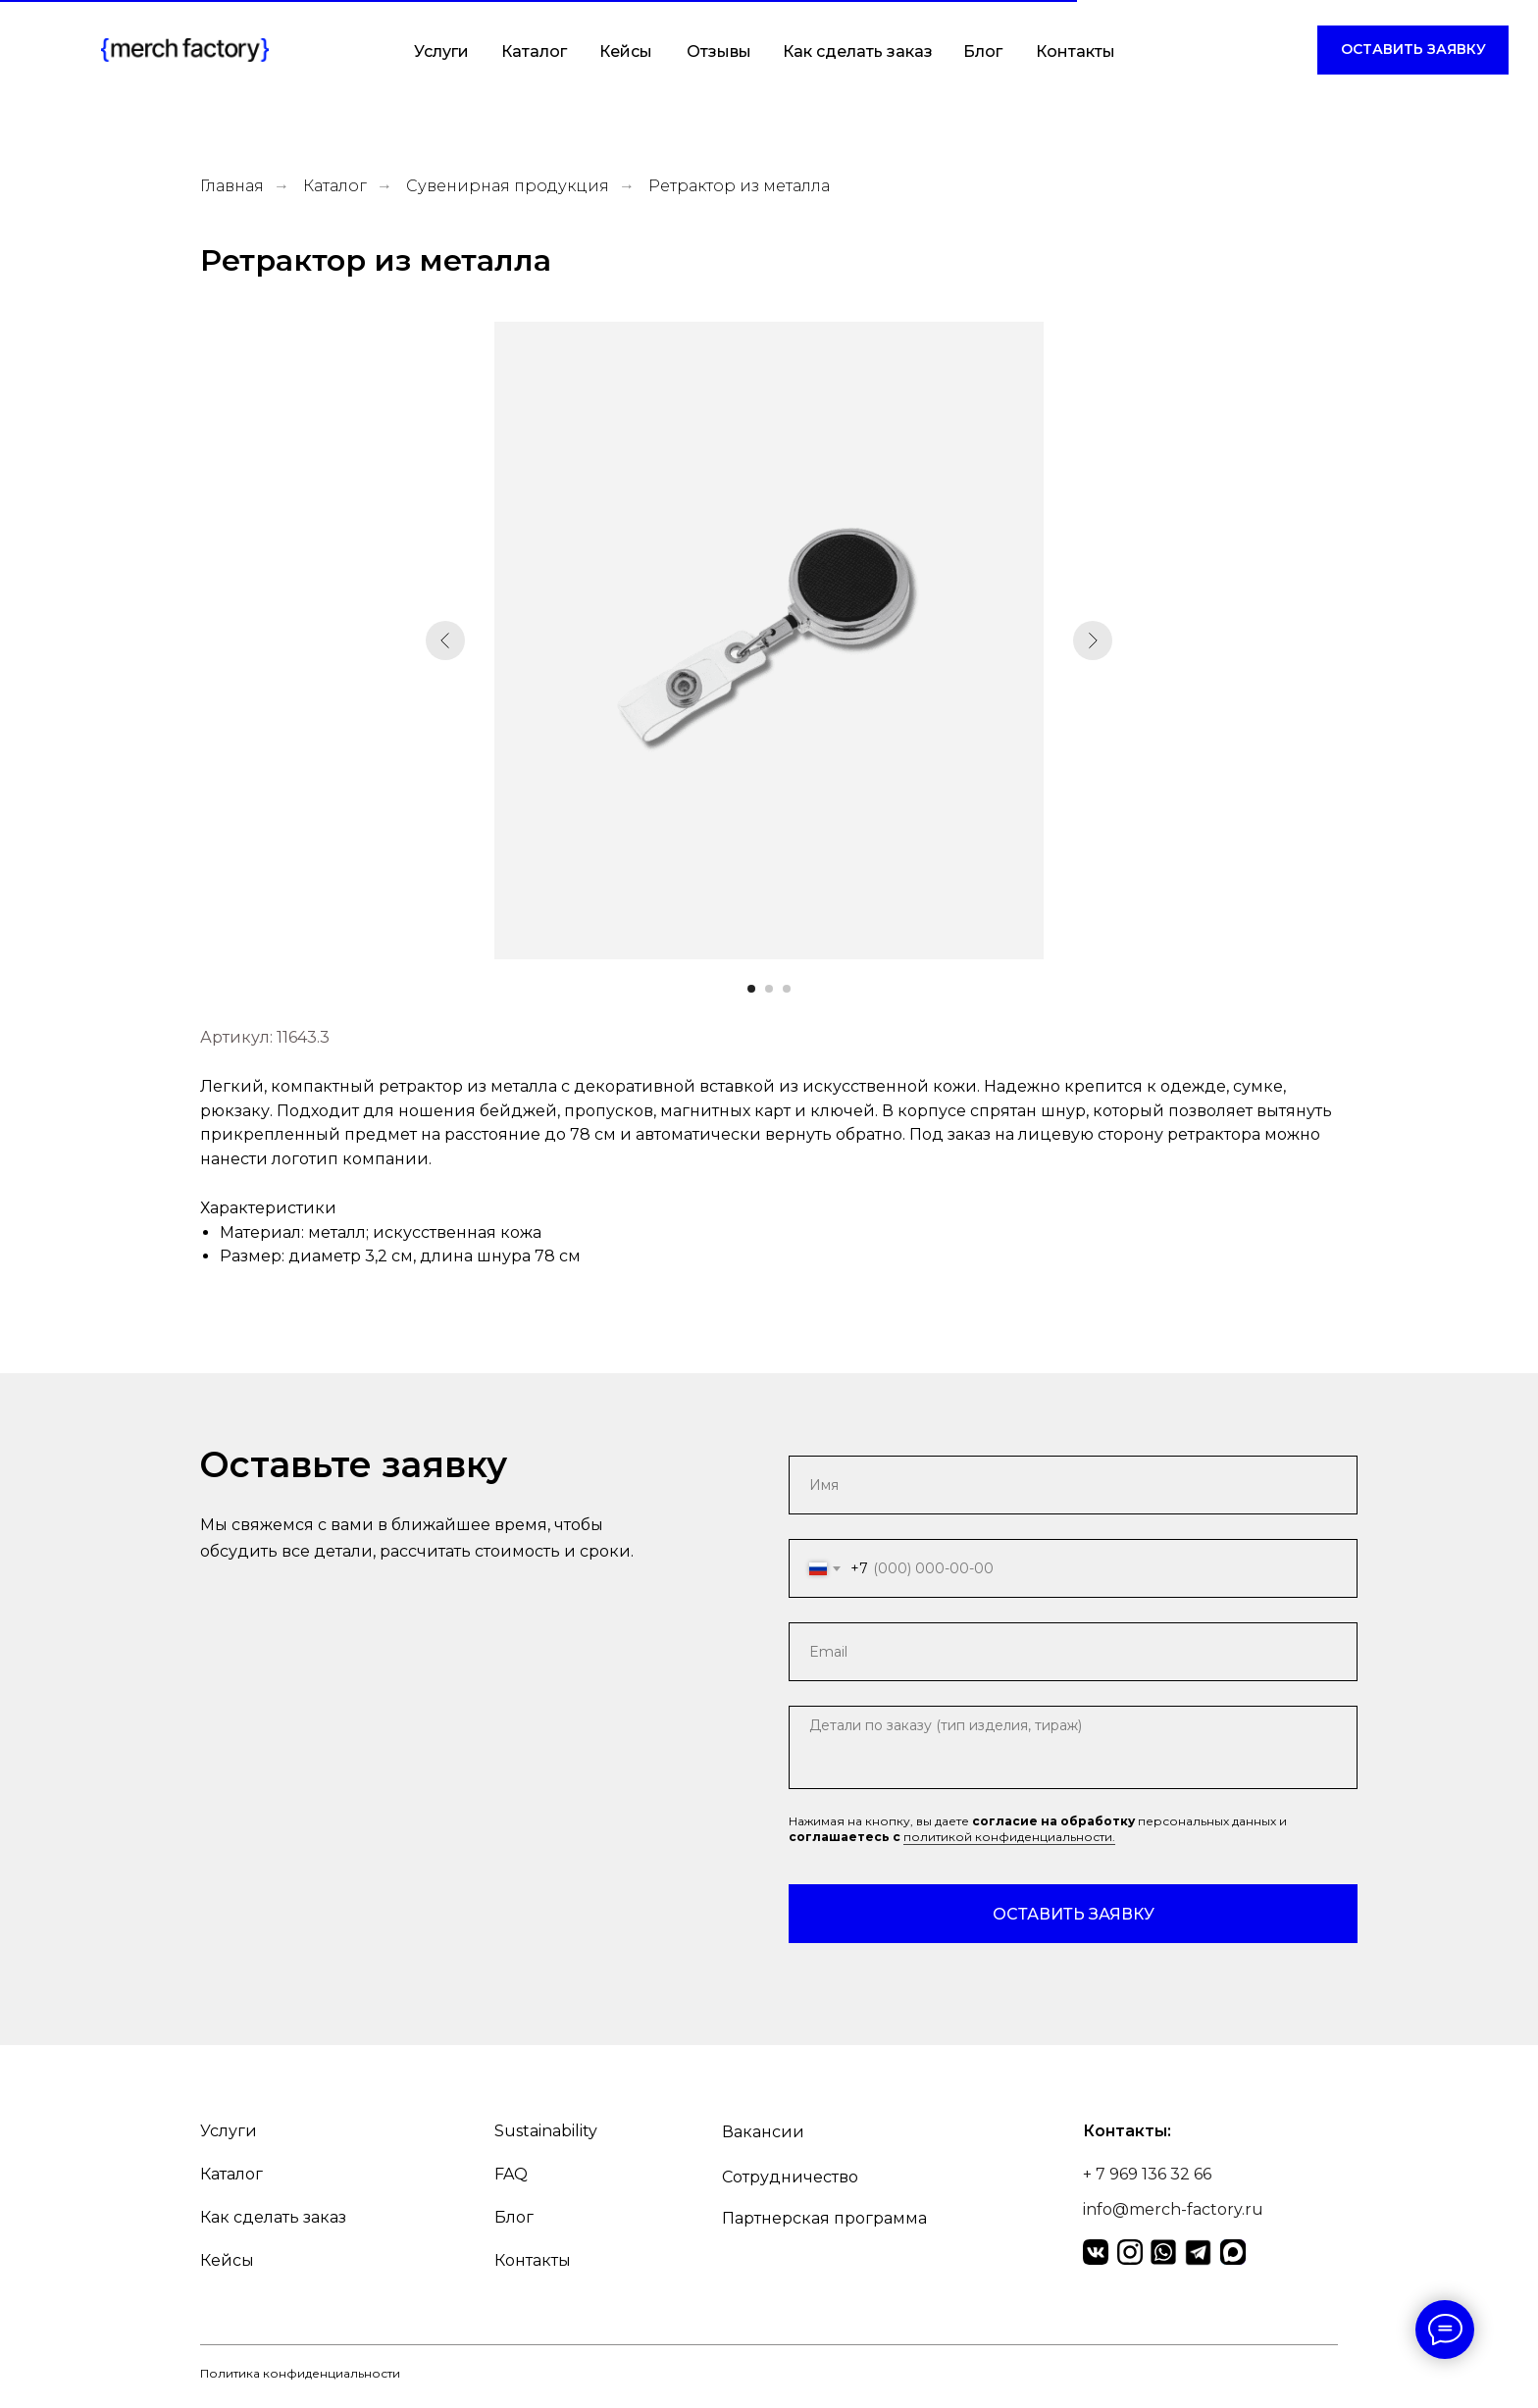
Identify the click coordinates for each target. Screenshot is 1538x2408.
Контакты (1075, 51)
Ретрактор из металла (739, 186)
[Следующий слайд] (1092, 640)
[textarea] (1073, 1747)
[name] (1073, 1485)
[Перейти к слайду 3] (787, 989)
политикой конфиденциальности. (1009, 1836)
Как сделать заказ (858, 51)
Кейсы (625, 51)
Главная (232, 186)
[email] (1073, 1651)
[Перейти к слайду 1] (751, 989)
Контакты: (1127, 2131)
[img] (185, 50)
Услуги (441, 51)
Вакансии (763, 2132)
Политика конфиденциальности (300, 2373)
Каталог (534, 51)
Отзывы (719, 51)
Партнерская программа (824, 2218)
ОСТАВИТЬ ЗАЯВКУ (1073, 1914)
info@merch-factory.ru (1173, 2209)
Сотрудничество (790, 2177)
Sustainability (545, 2131)
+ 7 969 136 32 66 (1147, 2174)
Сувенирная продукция (507, 186)
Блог (982, 51)
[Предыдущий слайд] (445, 640)
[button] (1413, 50)
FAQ (511, 2174)
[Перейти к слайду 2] (769, 989)
